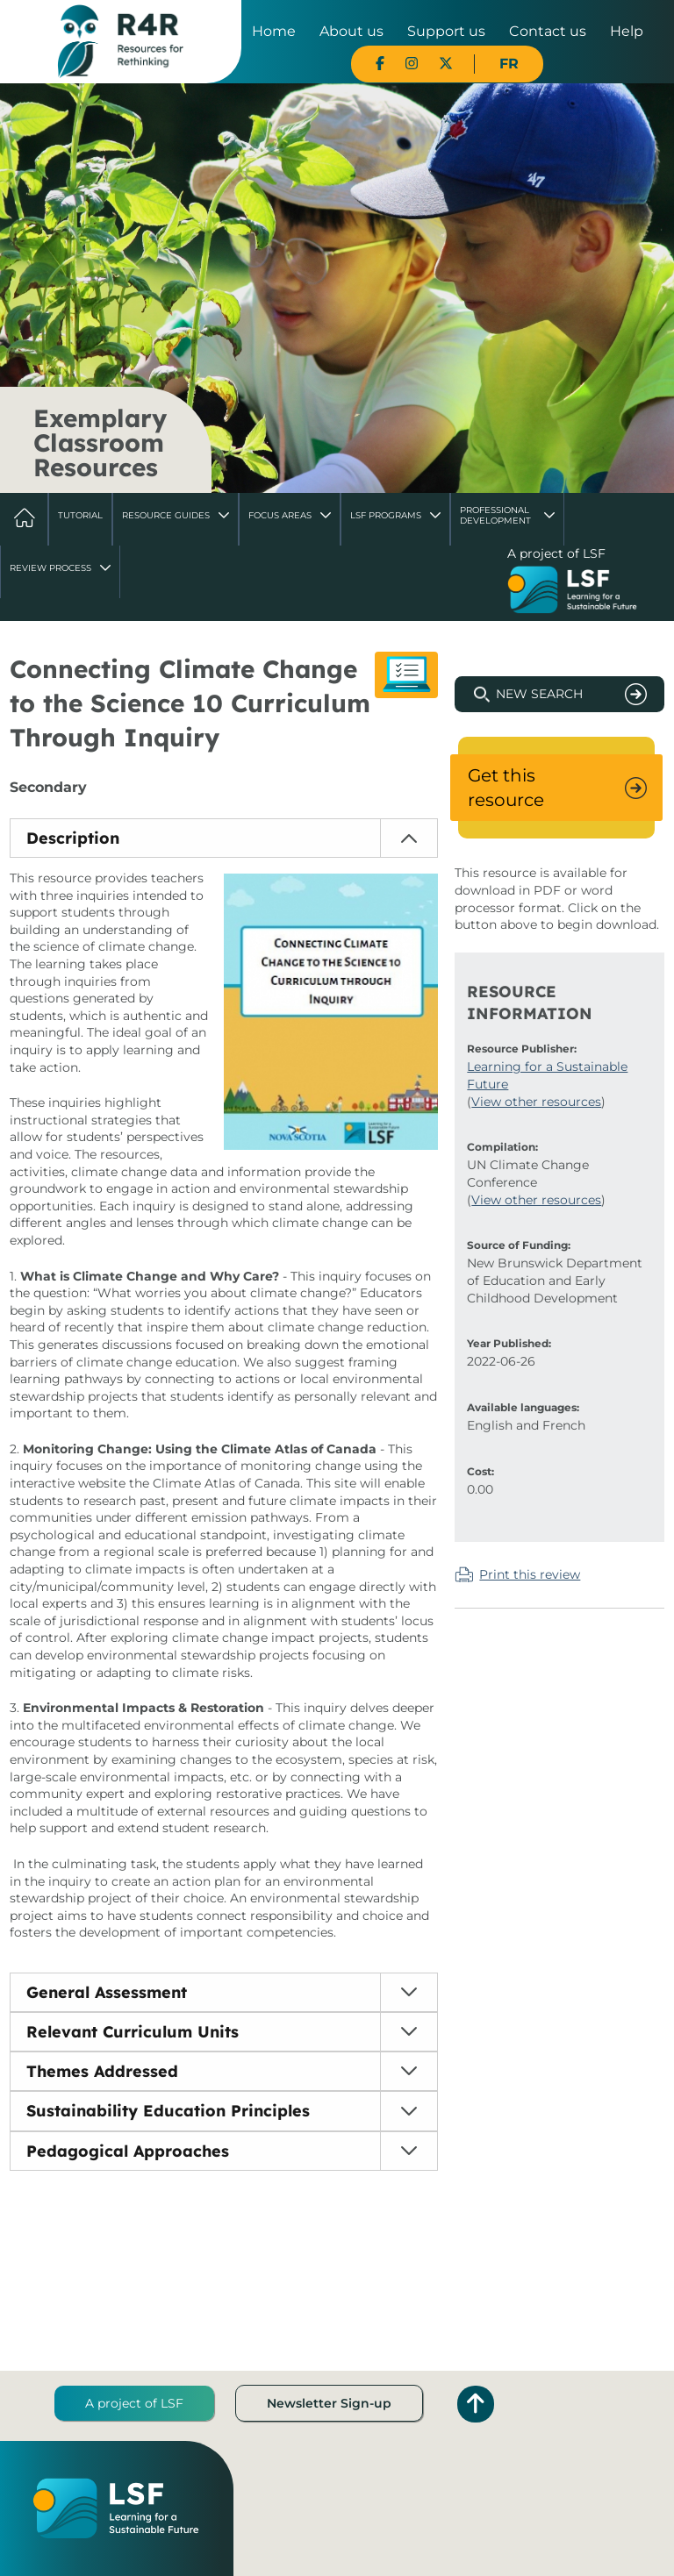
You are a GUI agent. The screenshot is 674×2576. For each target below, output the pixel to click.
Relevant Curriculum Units (132, 2032)
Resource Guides (166, 515)
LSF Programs (385, 515)
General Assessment (106, 1992)
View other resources (536, 1102)
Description (72, 838)
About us (351, 31)
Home (274, 31)
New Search (539, 694)
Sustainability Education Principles (168, 2111)
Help (626, 31)
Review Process (50, 568)
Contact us (547, 31)
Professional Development (495, 515)
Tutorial (80, 515)
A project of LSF (134, 2403)
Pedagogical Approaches (127, 2151)
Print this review (529, 1574)
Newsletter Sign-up (329, 2403)
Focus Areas (280, 515)
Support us (446, 31)
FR (509, 63)
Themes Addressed (102, 2071)
